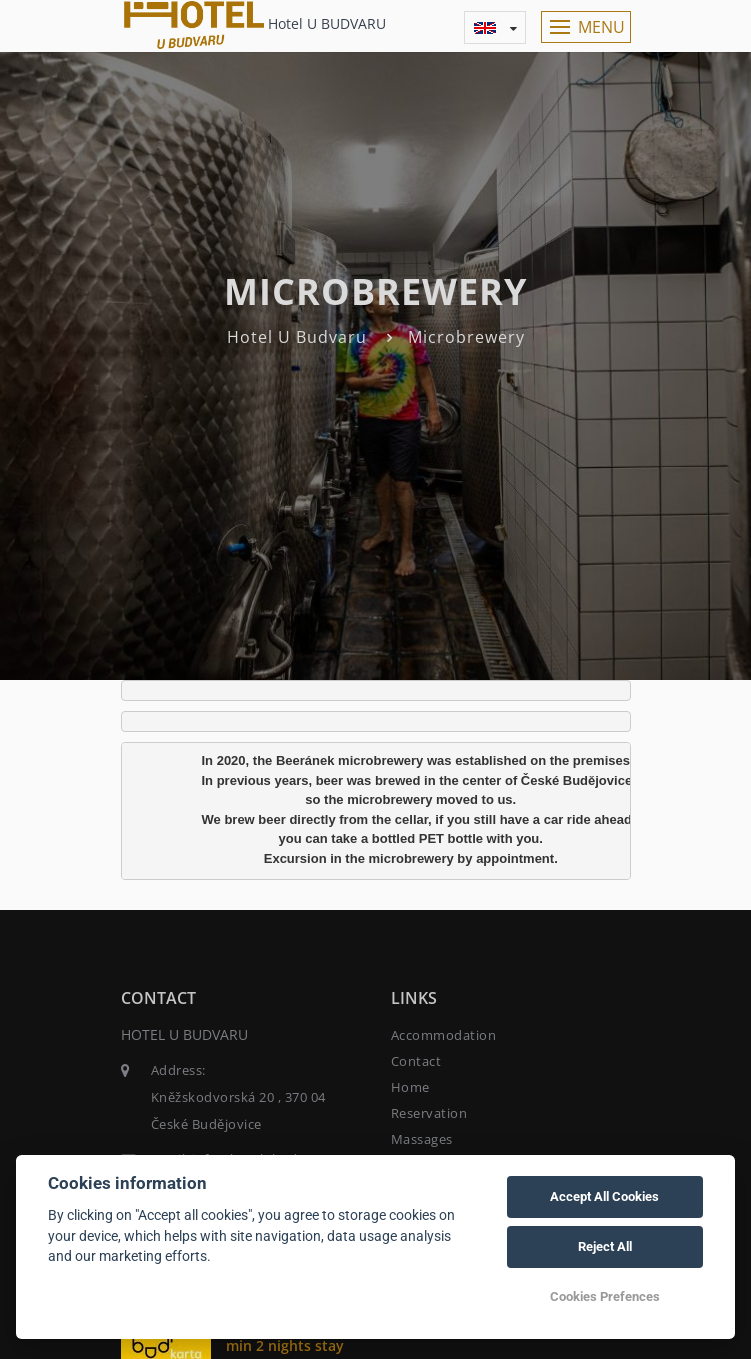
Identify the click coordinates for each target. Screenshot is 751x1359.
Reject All (605, 1246)
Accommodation (444, 1035)
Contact (416, 1061)
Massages (422, 1139)
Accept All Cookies (604, 1196)
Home (410, 1087)
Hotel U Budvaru (297, 337)
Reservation (429, 1113)
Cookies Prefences (605, 1296)
